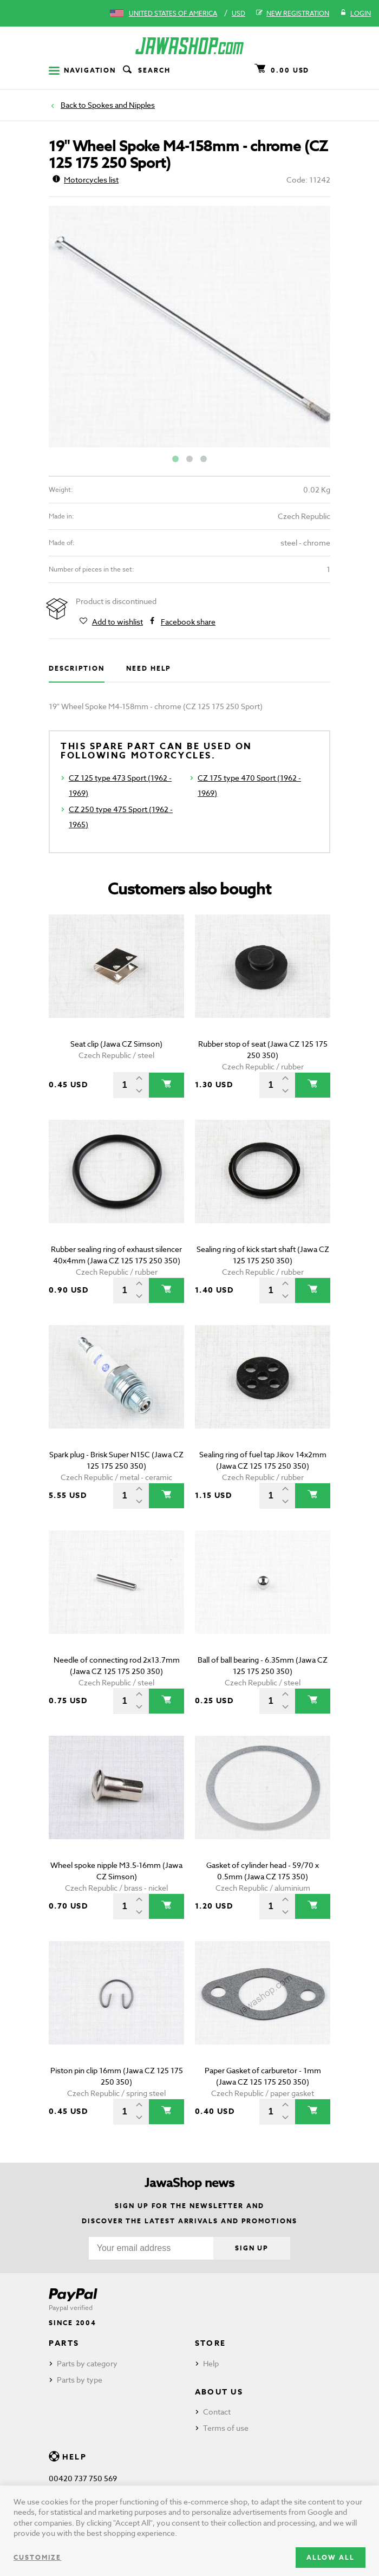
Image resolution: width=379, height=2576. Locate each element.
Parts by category (87, 2363)
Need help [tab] (148, 668)
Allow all (330, 2557)
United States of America (173, 13)
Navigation (82, 70)
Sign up (252, 2248)
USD (238, 13)
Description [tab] (76, 668)
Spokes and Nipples (121, 105)
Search (145, 70)
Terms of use (226, 2428)
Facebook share (188, 622)
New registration (292, 13)
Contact (217, 2411)
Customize (37, 2557)
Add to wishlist (117, 622)
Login (355, 13)
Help (211, 2363)
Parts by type (79, 2379)
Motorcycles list (86, 179)
